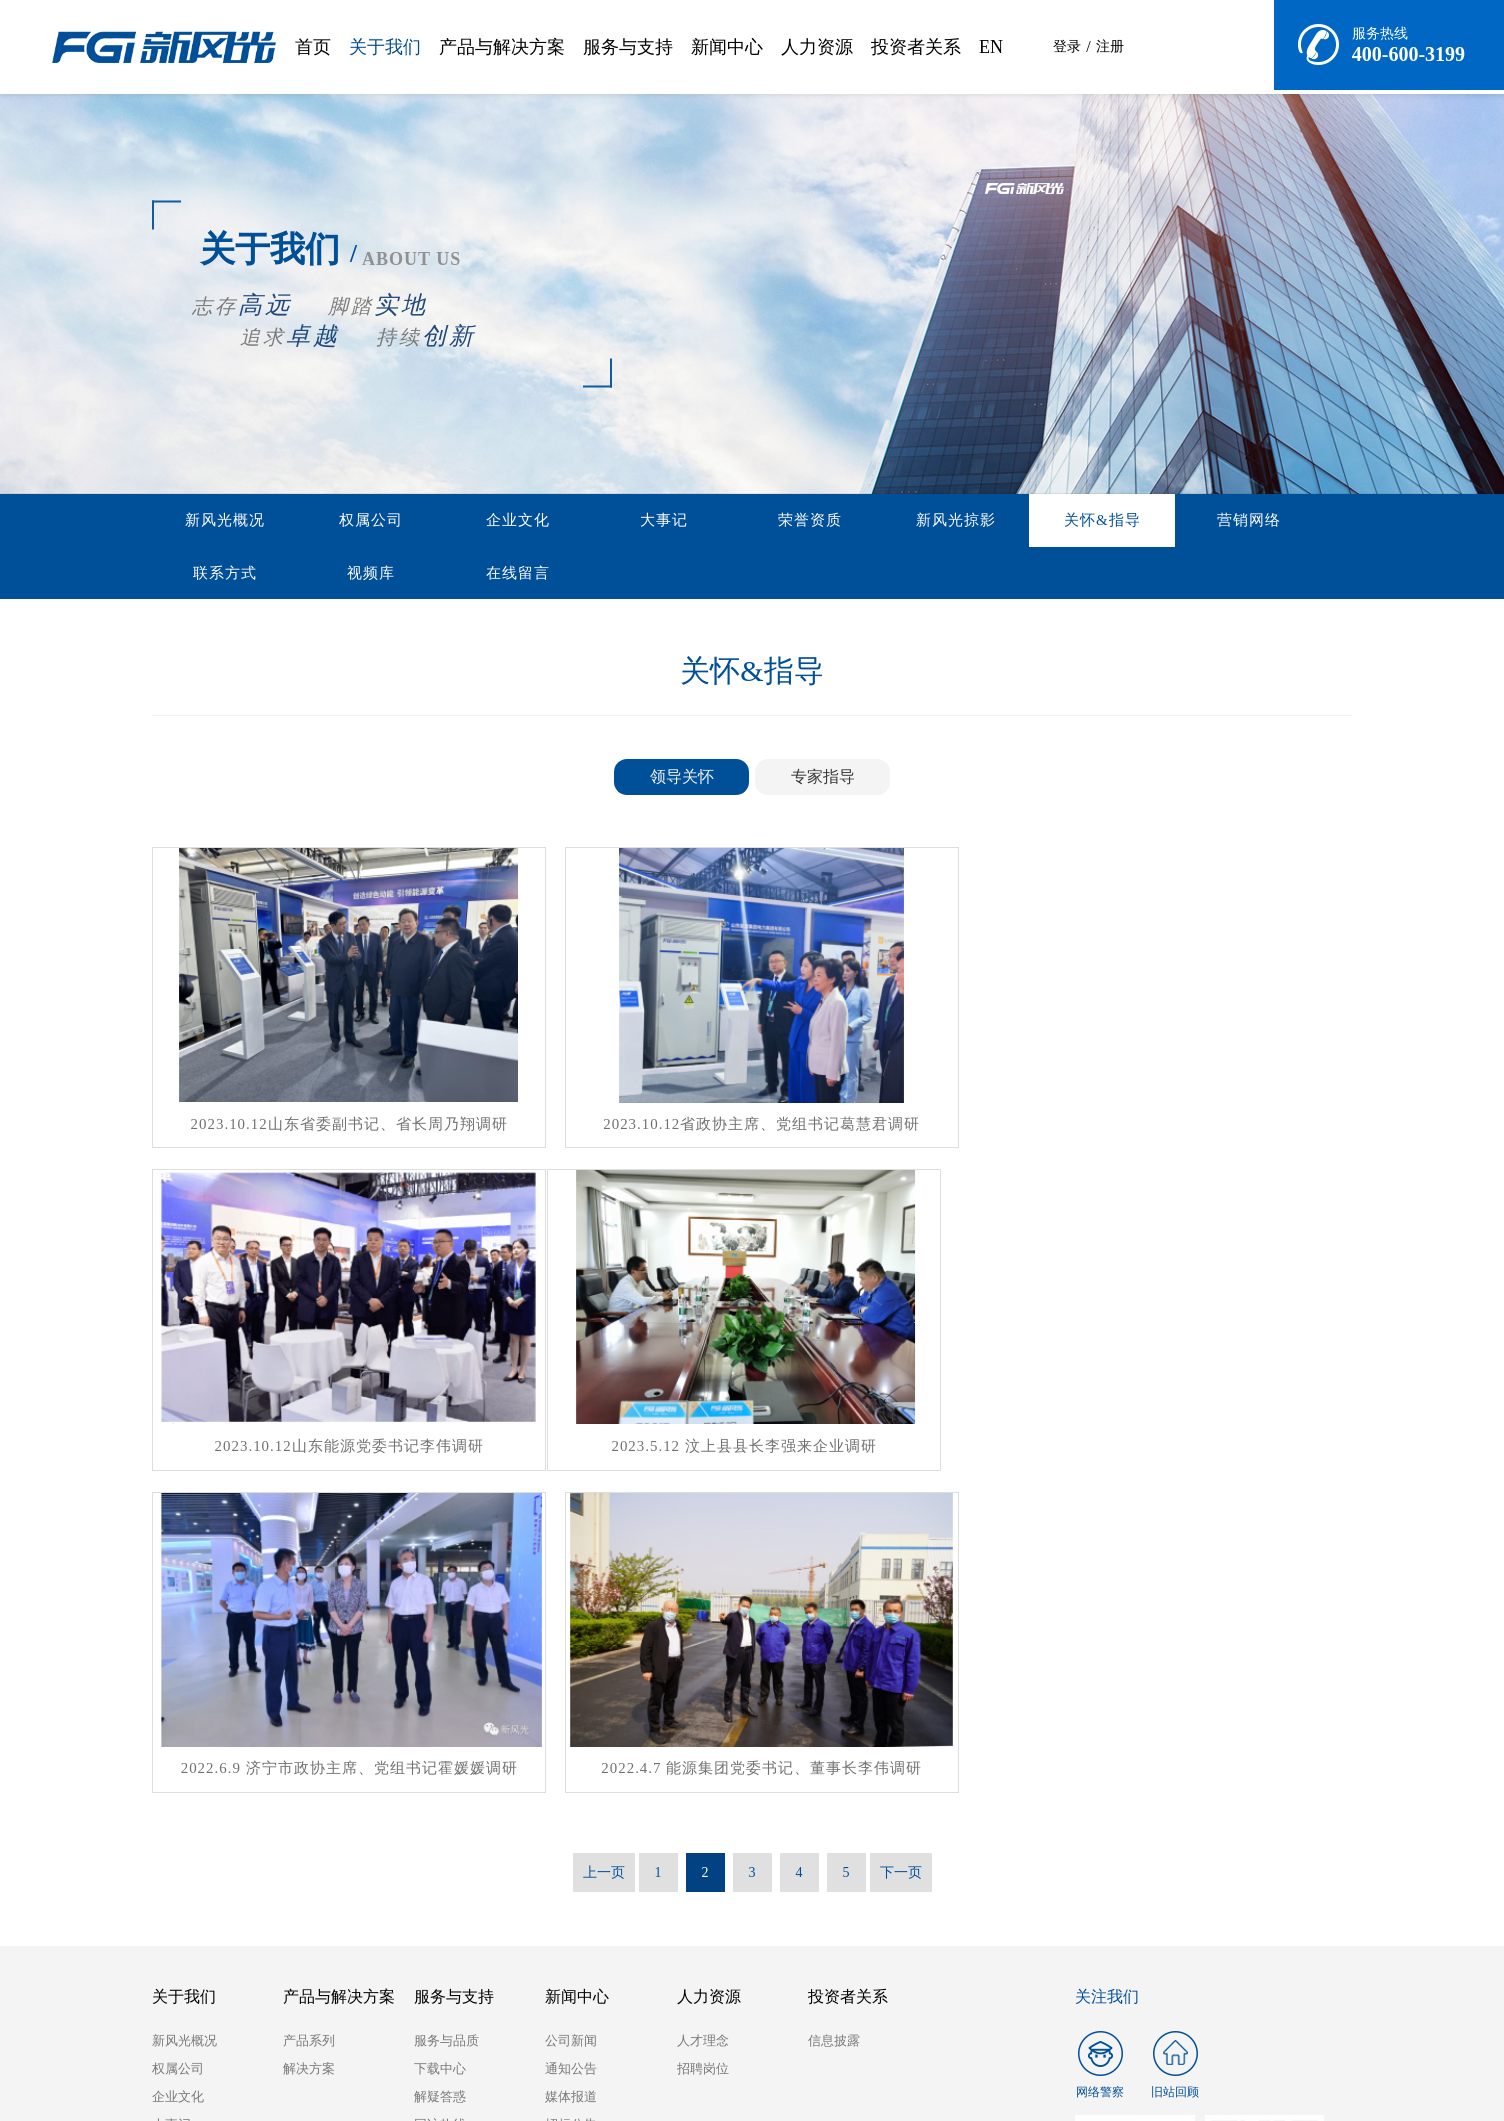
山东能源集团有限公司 (252, 2028)
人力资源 (817, 47)
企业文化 (437, 521)
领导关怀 (682, 779)
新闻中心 (727, 47)
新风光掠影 (779, 521)
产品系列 (309, 1702)
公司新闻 (571, 1702)
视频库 (1235, 521)
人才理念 (703, 1702)
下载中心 (440, 1730)
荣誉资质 (665, 521)
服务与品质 (446, 1702)
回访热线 (440, 1786)
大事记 (551, 521)
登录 (1067, 46)
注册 (1111, 46)
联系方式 (1121, 521)
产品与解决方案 (502, 47)
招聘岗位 (703, 1730)
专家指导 (823, 779)
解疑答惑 (440, 1758)
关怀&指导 (893, 521)
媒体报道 (571, 1758)
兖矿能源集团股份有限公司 (452, 2028)
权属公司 (323, 521)
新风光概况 (209, 521)
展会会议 (571, 1814)
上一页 (604, 1534)
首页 (313, 47)
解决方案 (309, 1730)
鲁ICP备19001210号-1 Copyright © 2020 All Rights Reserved (1184, 2082)
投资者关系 (916, 47)
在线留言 (209, 575)
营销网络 (1007, 521)
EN (991, 47)
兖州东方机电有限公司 (652, 2028)
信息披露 (834, 1702)
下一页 (901, 1534)
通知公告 (571, 1730)
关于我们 (385, 47)
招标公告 (571, 1786)
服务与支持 (628, 47)
